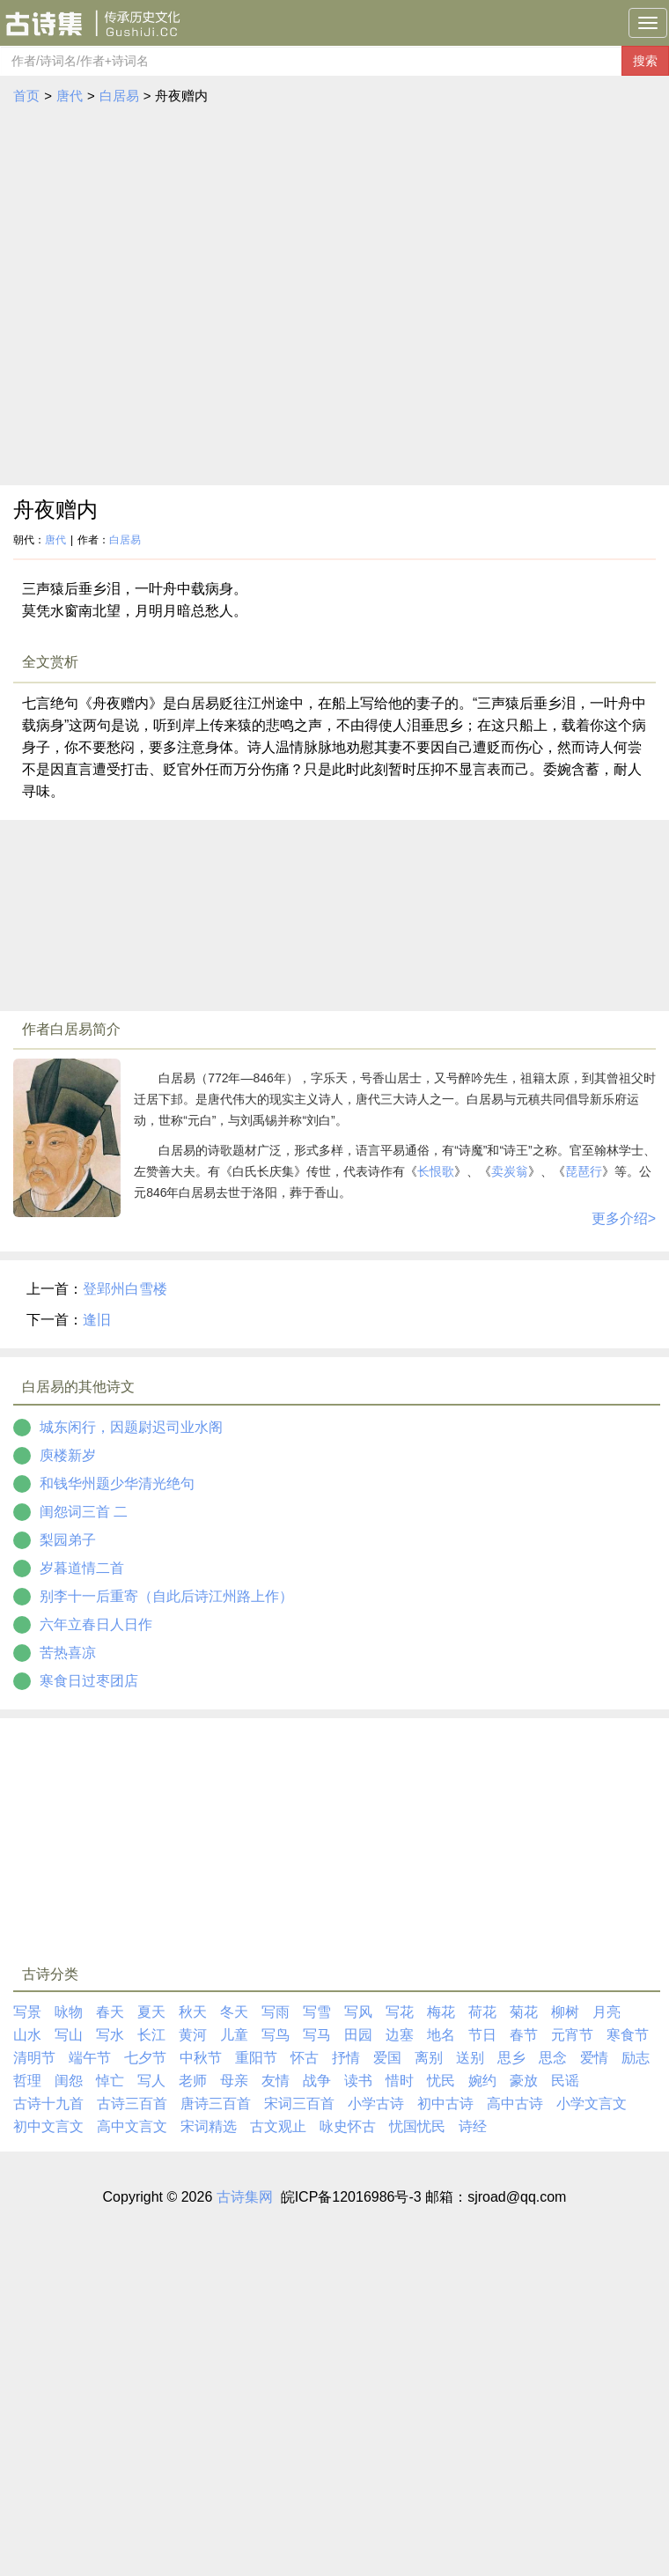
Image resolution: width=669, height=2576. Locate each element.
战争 (317, 2080)
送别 (470, 2057)
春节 (524, 2034)
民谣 (565, 2080)
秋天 (193, 2011)
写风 (358, 2011)
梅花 (441, 2011)
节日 (482, 2034)
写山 (69, 2034)
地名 (441, 2034)
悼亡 (110, 2080)
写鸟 (275, 2034)
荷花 (482, 2011)
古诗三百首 (132, 2103)
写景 (27, 2011)
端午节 (90, 2057)
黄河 (193, 2034)
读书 (358, 2080)
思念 (553, 2057)
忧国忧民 (417, 2126)
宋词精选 (208, 2126)
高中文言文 (132, 2126)
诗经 (473, 2126)
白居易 (119, 95)
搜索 (645, 61)
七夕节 (145, 2057)
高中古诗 (515, 2103)
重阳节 (256, 2057)
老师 (193, 2080)
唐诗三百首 (215, 2103)
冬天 (234, 2011)
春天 (110, 2011)
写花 (400, 2011)
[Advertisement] (180, 295)
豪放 (524, 2080)
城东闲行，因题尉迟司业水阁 (131, 1427)
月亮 (606, 2011)
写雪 (317, 2011)
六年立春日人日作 (96, 1624)
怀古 (304, 2057)
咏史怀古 (348, 2126)
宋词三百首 (299, 2103)
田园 (358, 2034)
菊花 (524, 2011)
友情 (275, 2080)
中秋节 (201, 2057)
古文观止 (278, 2126)
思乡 (511, 2057)
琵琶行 (583, 1171)
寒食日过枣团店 (89, 1680)
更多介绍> (624, 1218)
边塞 (400, 2034)
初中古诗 (445, 2103)
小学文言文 (591, 2103)
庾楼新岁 (68, 1455)
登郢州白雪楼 (125, 1288)
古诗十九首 (48, 2103)
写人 (151, 2080)
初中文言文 (48, 2126)
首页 (26, 95)
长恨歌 (435, 1171)
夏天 (151, 2011)
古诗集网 (245, 2196)
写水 (110, 2034)
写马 (317, 2034)
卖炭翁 (509, 1171)
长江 (151, 2034)
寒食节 (628, 2034)
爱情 (594, 2057)
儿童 (234, 2034)
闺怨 (69, 2080)
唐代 (69, 95)
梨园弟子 (68, 1539)
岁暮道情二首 (82, 1568)
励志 (635, 2057)
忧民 (441, 2080)
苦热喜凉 (68, 1652)
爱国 (387, 2057)
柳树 (565, 2011)
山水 (27, 2034)
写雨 (275, 2011)
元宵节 (572, 2034)
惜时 (400, 2080)
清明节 (34, 2057)
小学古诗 (376, 2103)
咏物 (69, 2011)
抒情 (346, 2057)
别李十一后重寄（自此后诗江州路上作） (166, 1596)
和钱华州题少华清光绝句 (117, 1483)
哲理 (27, 2080)
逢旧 (97, 1319)
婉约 (482, 2080)
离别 (429, 2057)
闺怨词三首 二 (84, 1511)
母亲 (234, 2080)
